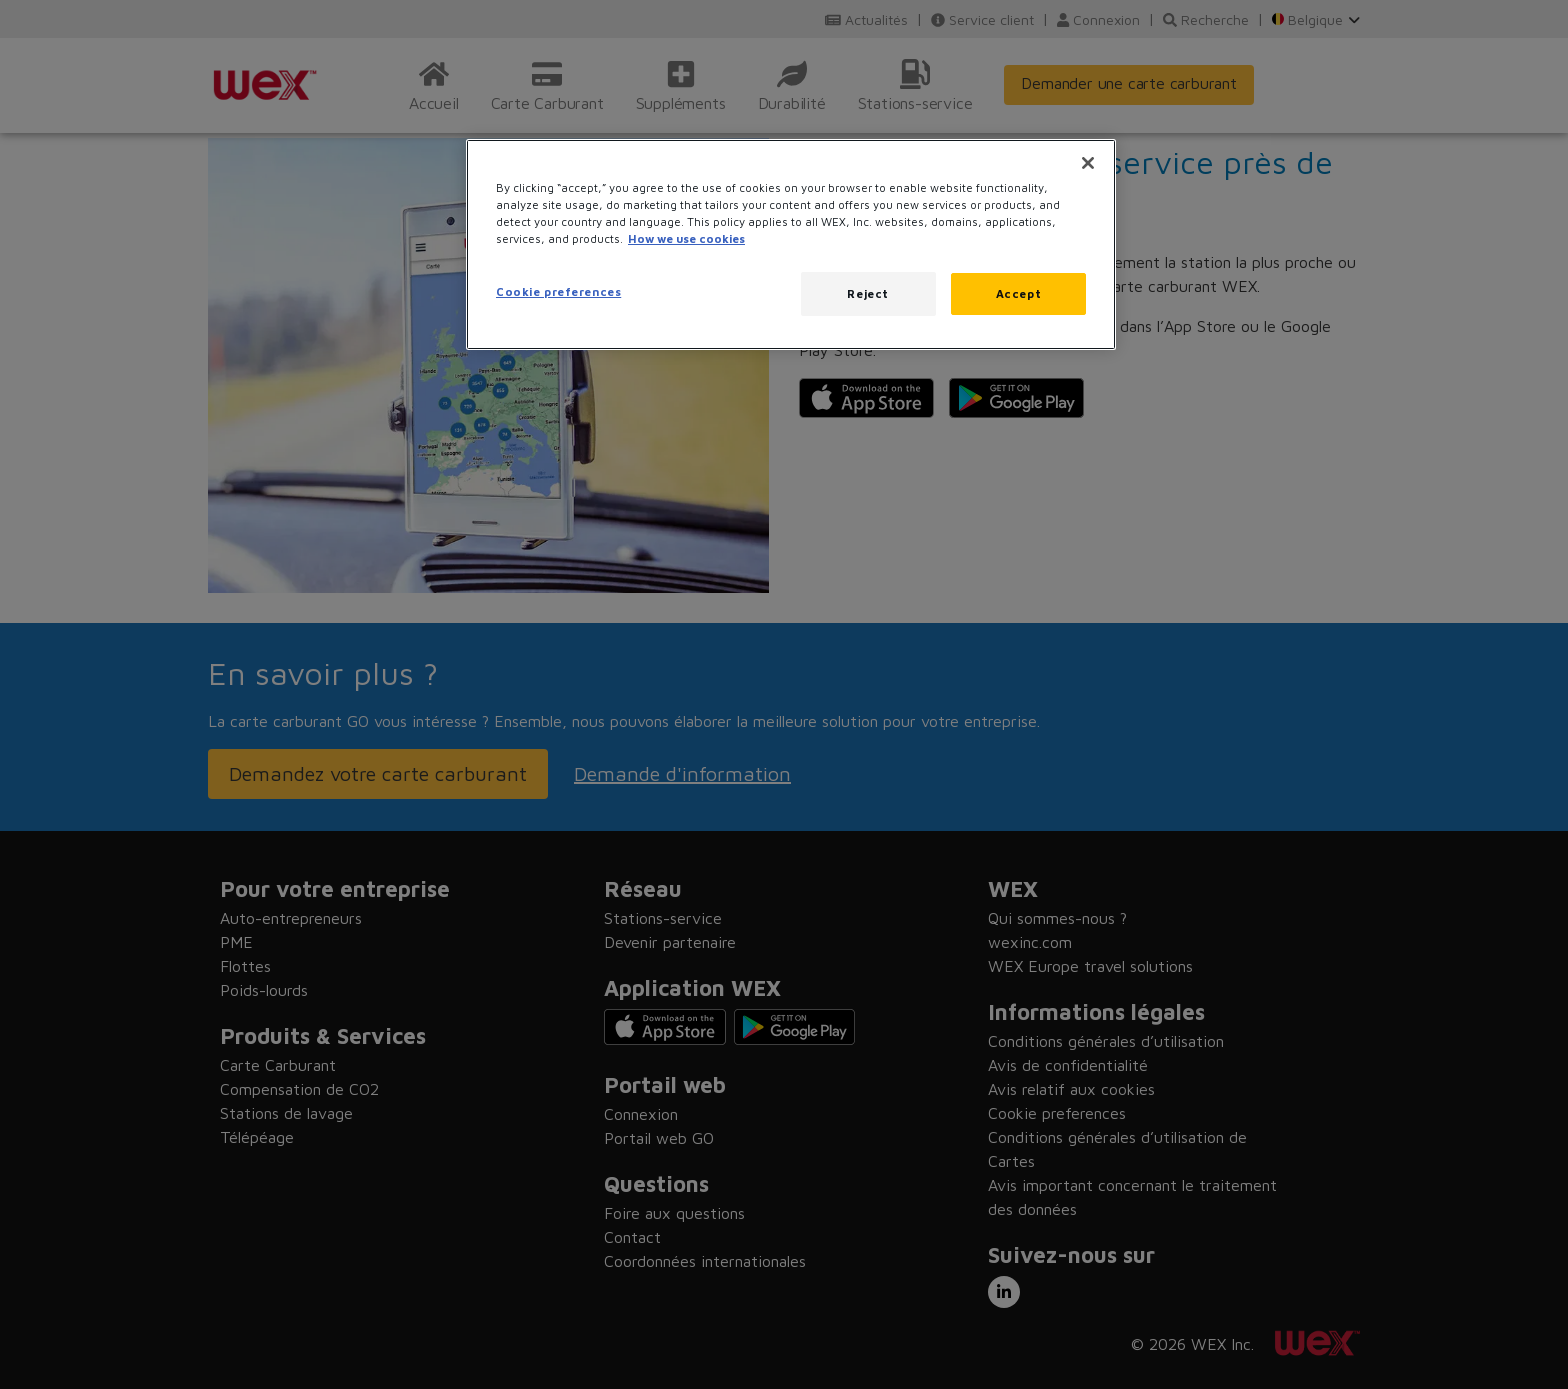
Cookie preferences (558, 291)
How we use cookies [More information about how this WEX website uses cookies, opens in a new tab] (686, 238)
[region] (791, 244)
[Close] (1088, 163)
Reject (867, 293)
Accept (1018, 293)
